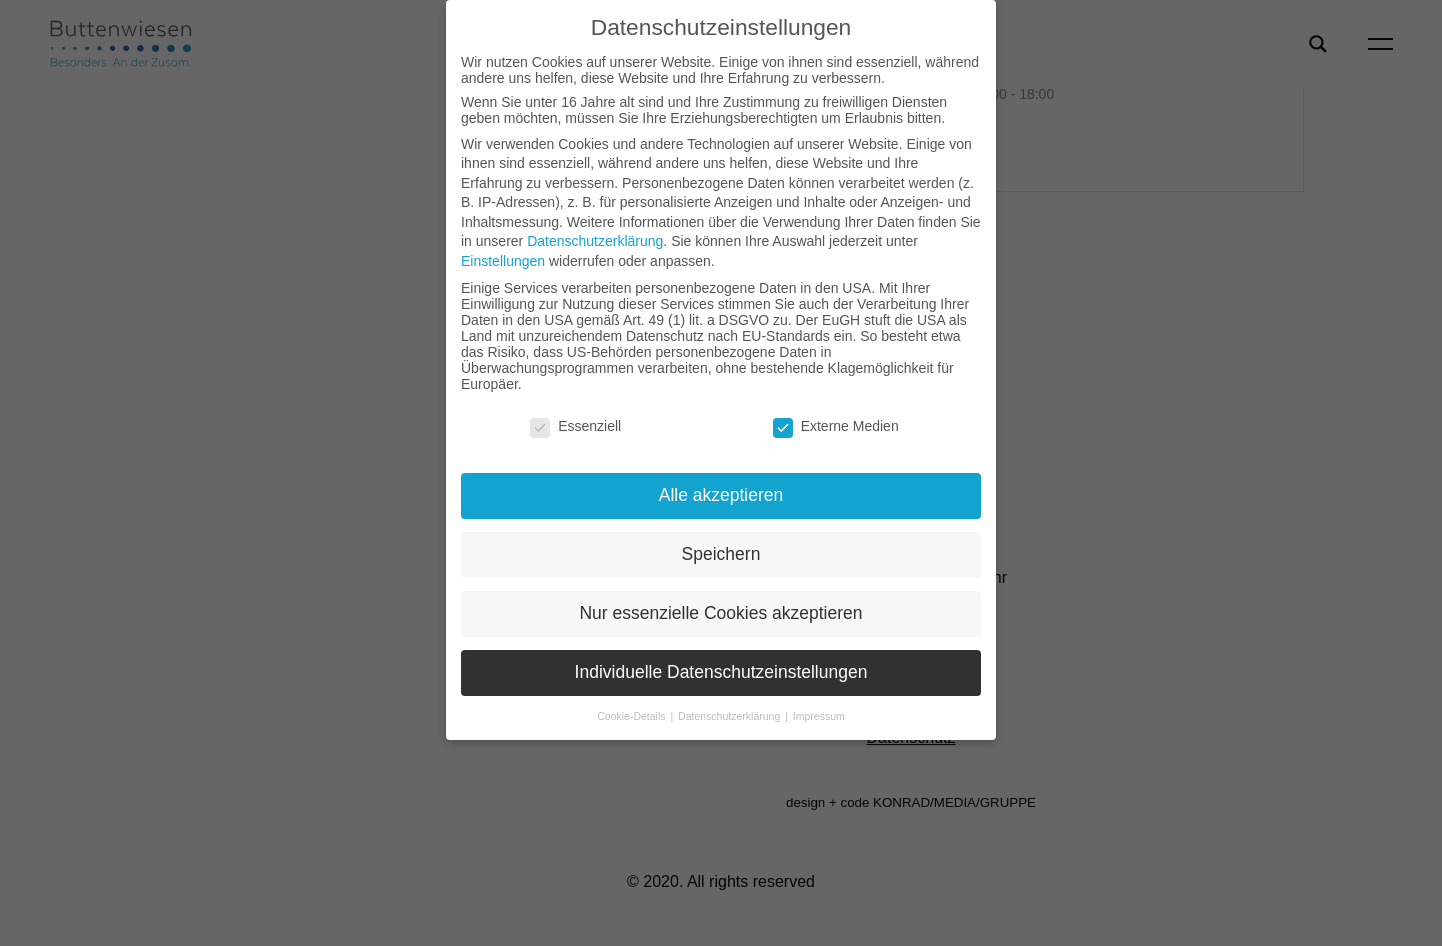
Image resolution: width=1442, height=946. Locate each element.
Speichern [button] (721, 554)
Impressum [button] (819, 716)
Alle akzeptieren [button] (721, 495)
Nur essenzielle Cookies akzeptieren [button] (720, 613)
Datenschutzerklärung (595, 241)
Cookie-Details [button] (632, 716)
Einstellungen (503, 261)
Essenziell (575, 426)
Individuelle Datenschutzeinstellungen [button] (721, 672)
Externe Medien (836, 426)
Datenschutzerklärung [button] (730, 716)
